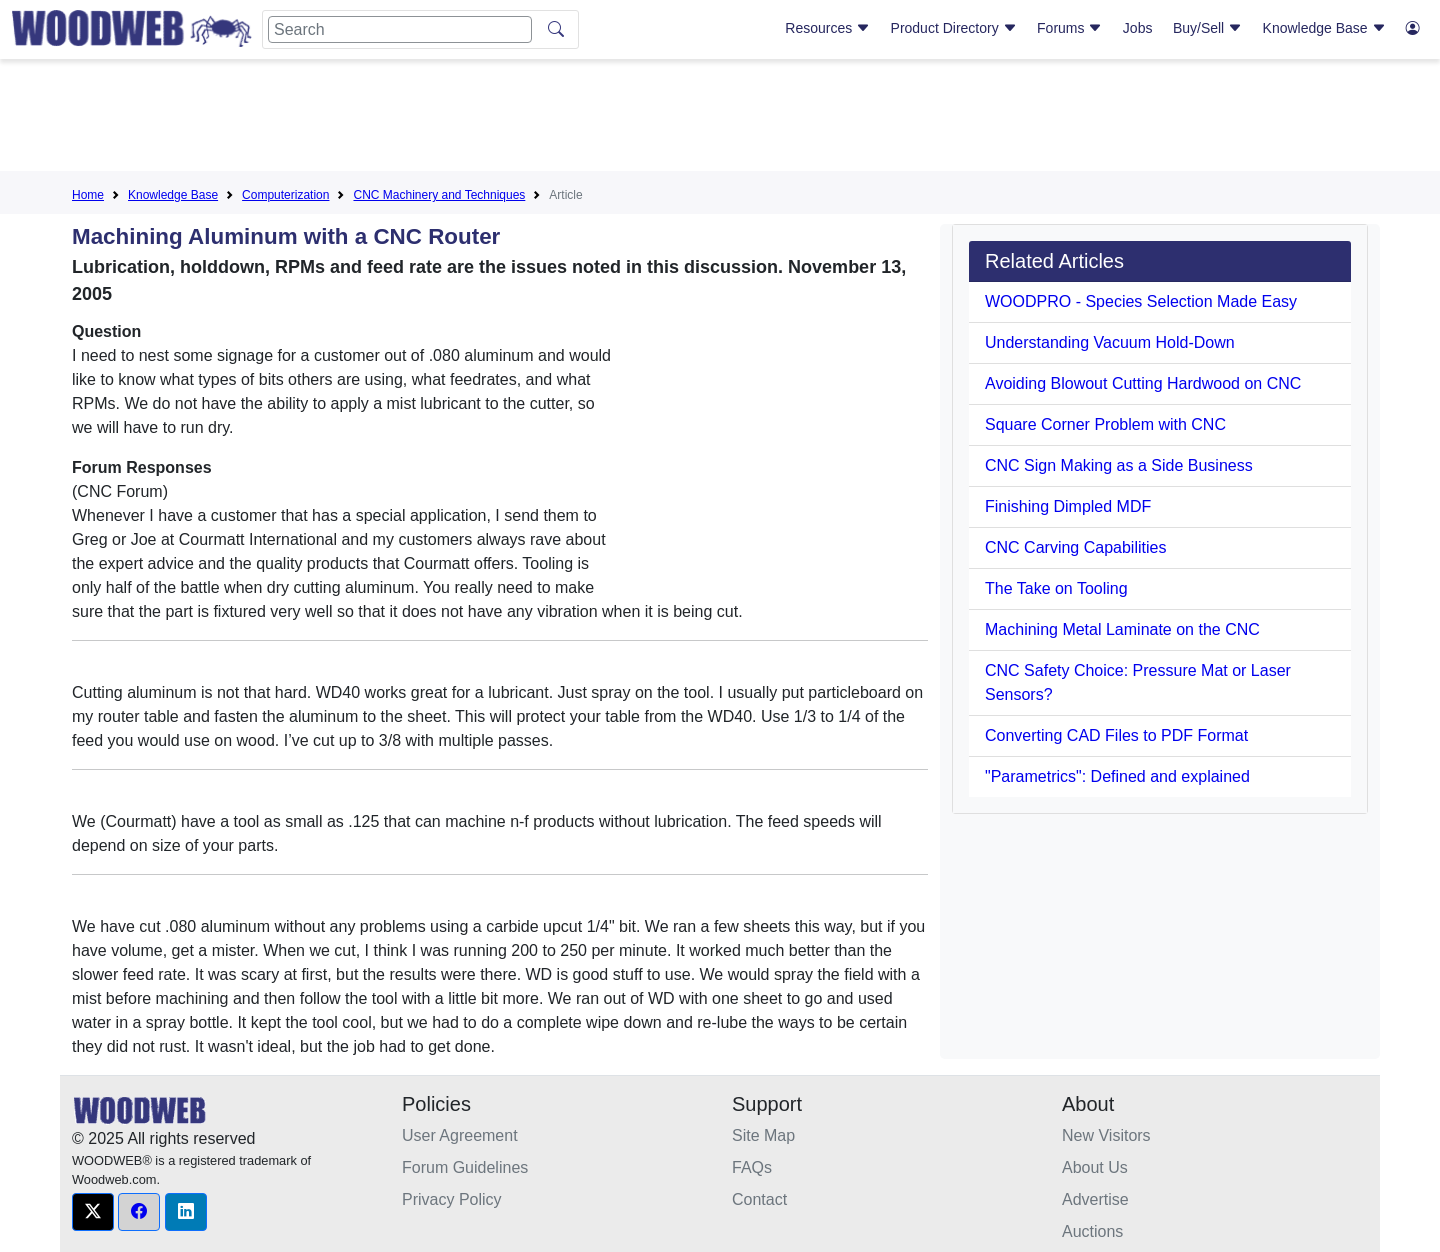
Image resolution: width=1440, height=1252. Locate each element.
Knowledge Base (1324, 28)
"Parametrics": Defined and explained (1117, 776)
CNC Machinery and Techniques (439, 195)
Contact (759, 1199)
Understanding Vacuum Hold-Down (1110, 342)
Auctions (1092, 1231)
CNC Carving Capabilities (1075, 547)
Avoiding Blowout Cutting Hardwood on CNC (1143, 383)
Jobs (1138, 28)
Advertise (1095, 1199)
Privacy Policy (452, 1199)
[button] (93, 1212)
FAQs (752, 1167)
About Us (1095, 1167)
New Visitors (1106, 1135)
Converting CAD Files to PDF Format (1116, 735)
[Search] (400, 29)
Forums (1069, 28)
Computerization (285, 195)
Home (88, 195)
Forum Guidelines (465, 1167)
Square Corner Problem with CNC (1105, 424)
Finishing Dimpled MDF (1068, 506)
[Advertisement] (720, 119)
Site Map (763, 1135)
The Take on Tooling (1056, 588)
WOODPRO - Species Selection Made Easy (1141, 301)
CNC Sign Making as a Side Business (1119, 465)
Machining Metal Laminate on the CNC (1122, 629)
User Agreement (460, 1135)
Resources (827, 28)
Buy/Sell (1207, 28)
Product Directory (954, 28)
